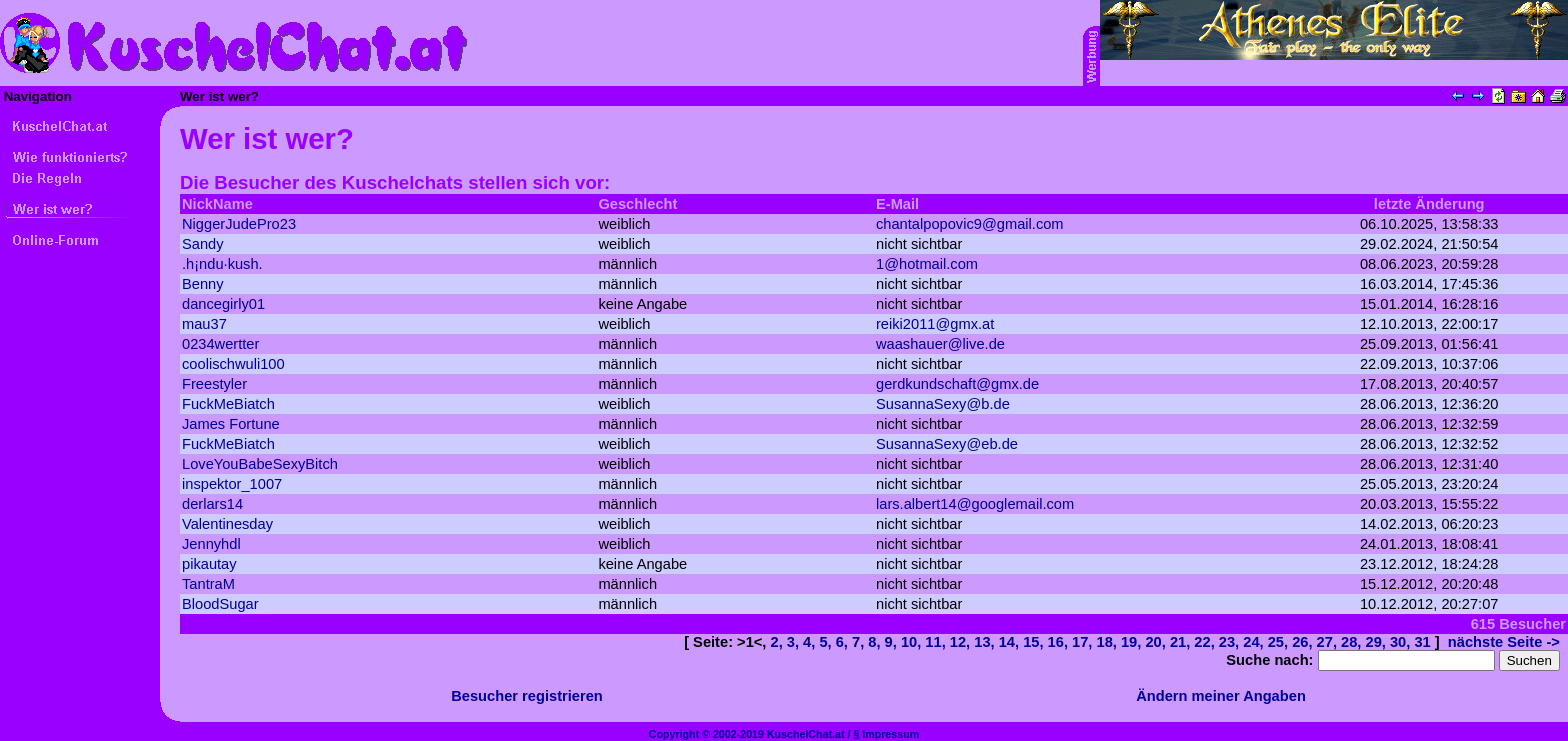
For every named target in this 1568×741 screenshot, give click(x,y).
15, (1035, 642)
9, (893, 642)
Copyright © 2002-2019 (706, 734)
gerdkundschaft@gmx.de (957, 384)
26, (1304, 642)
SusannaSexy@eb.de (947, 444)
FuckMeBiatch (228, 404)
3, (795, 642)
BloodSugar (220, 604)
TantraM (208, 584)
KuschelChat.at (806, 734)
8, (876, 642)
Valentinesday (227, 524)
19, (1133, 642)
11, (937, 642)
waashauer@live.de (940, 344)
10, (913, 642)
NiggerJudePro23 (239, 224)
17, (1084, 642)
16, (1060, 642)
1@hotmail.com (927, 264)
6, (844, 642)
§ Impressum (886, 734)
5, (827, 642)
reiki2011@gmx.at (935, 324)
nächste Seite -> (1504, 642)
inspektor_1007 (232, 484)
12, (962, 642)
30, (1402, 642)
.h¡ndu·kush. (222, 264)
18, (1109, 642)
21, (1182, 642)
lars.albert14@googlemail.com (975, 504)
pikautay (209, 564)
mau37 (204, 324)
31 (1422, 642)
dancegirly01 (223, 304)
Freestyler (214, 384)
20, (1157, 642)
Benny (203, 284)
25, (1280, 642)
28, (1353, 642)
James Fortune (231, 424)
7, (860, 642)
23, (1231, 642)
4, (811, 642)
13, (986, 642)
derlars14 (212, 504)
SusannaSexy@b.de (943, 404)
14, (1011, 642)
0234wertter (220, 344)
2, (779, 642)
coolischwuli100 (233, 364)
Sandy (203, 244)
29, (1378, 642)
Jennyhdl (211, 544)
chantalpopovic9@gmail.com (970, 224)
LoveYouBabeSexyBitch (260, 464)
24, (1255, 642)
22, (1206, 642)
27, (1329, 642)
